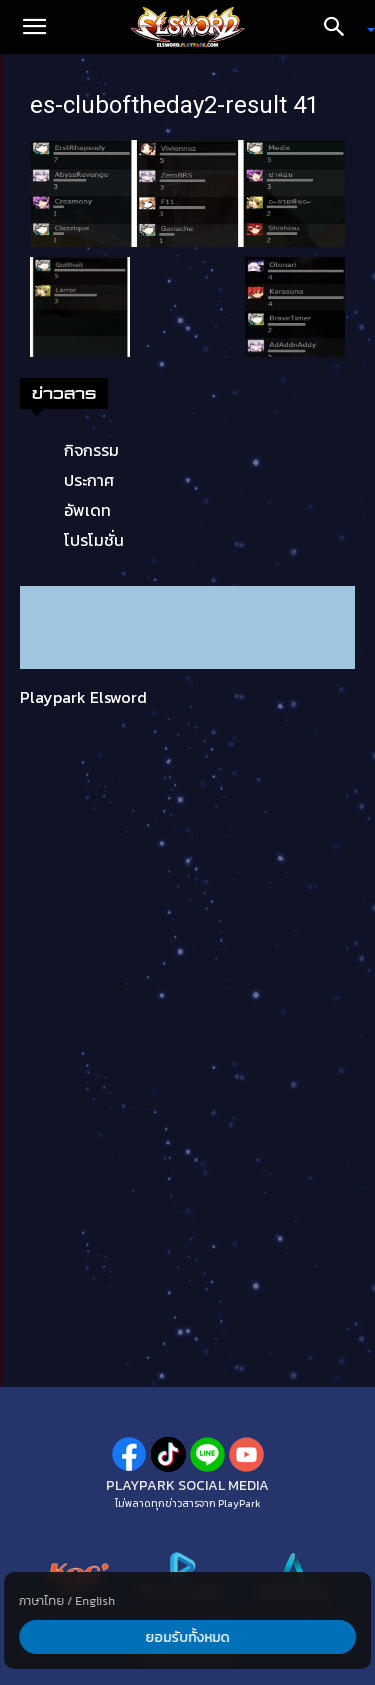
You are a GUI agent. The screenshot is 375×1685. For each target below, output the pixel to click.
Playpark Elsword (83, 697)
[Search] (341, 27)
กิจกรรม (91, 450)
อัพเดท (87, 510)
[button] (34, 27)
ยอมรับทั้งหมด (188, 1637)
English (95, 1601)
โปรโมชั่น (94, 540)
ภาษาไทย (41, 1601)
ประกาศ (89, 480)
